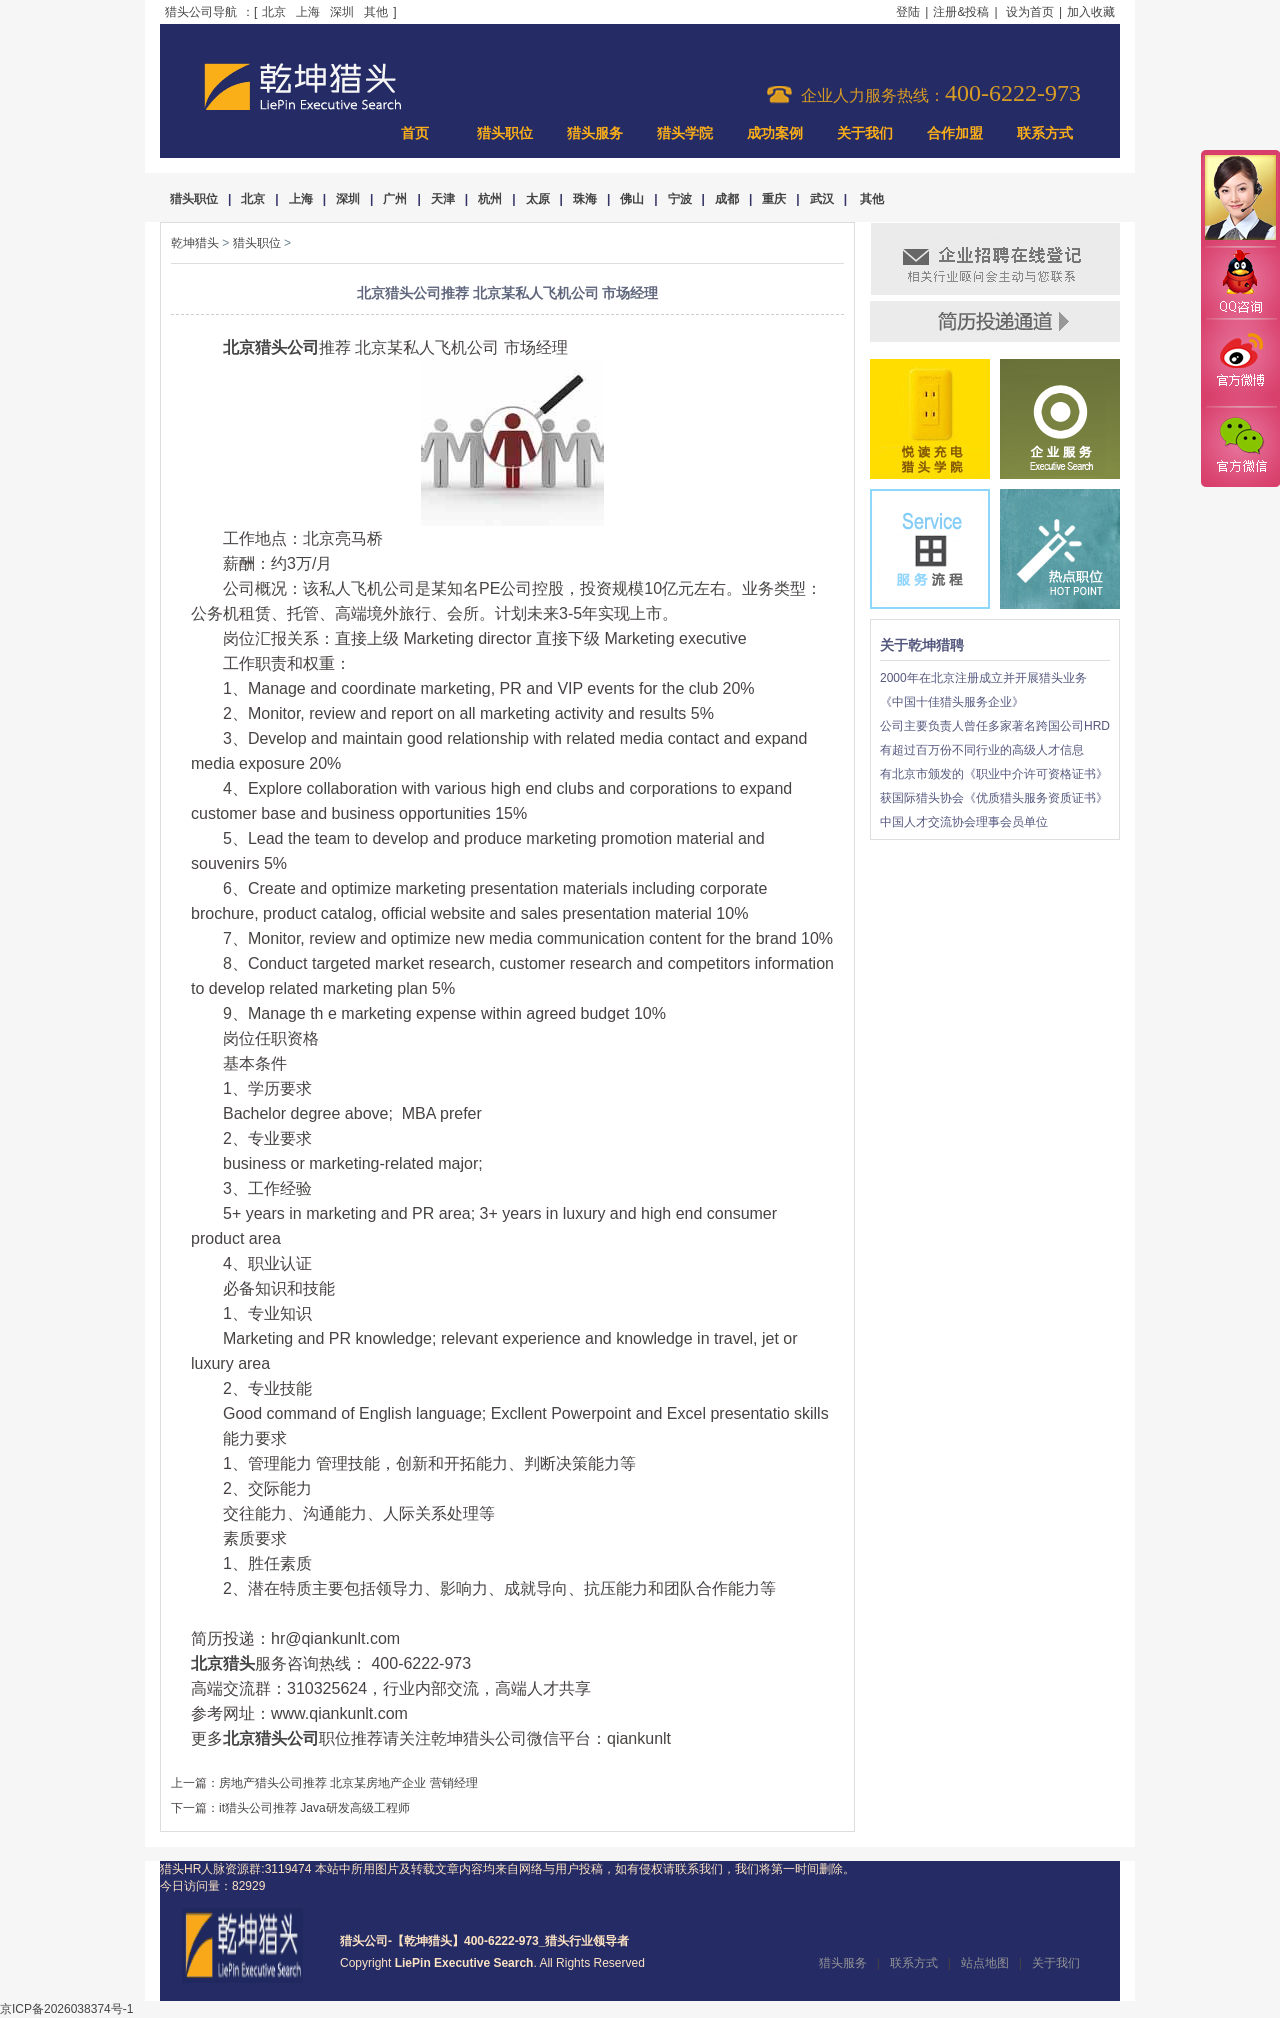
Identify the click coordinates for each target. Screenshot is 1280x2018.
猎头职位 (505, 133)
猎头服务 (595, 133)
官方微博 (1240, 363)
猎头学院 (685, 133)
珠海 (585, 199)
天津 (443, 199)
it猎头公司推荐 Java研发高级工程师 (314, 1808)
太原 (538, 199)
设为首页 (1030, 12)
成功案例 (775, 133)
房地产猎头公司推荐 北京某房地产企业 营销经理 (348, 1783)
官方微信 (1240, 446)
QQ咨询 (1240, 283)
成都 (727, 199)
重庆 (774, 199)
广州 (395, 199)
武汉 (822, 199)
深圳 (342, 12)
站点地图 (985, 1963)
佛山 (632, 199)
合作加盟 (955, 133)
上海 (308, 12)
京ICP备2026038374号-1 (66, 2009)
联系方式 (1045, 133)
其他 (376, 12)
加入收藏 (1091, 12)
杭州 (490, 199)
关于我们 (865, 133)
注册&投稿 (961, 12)
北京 (274, 12)
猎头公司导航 (201, 12)
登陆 (908, 12)
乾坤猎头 (195, 243)
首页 (415, 133)
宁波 (680, 199)
